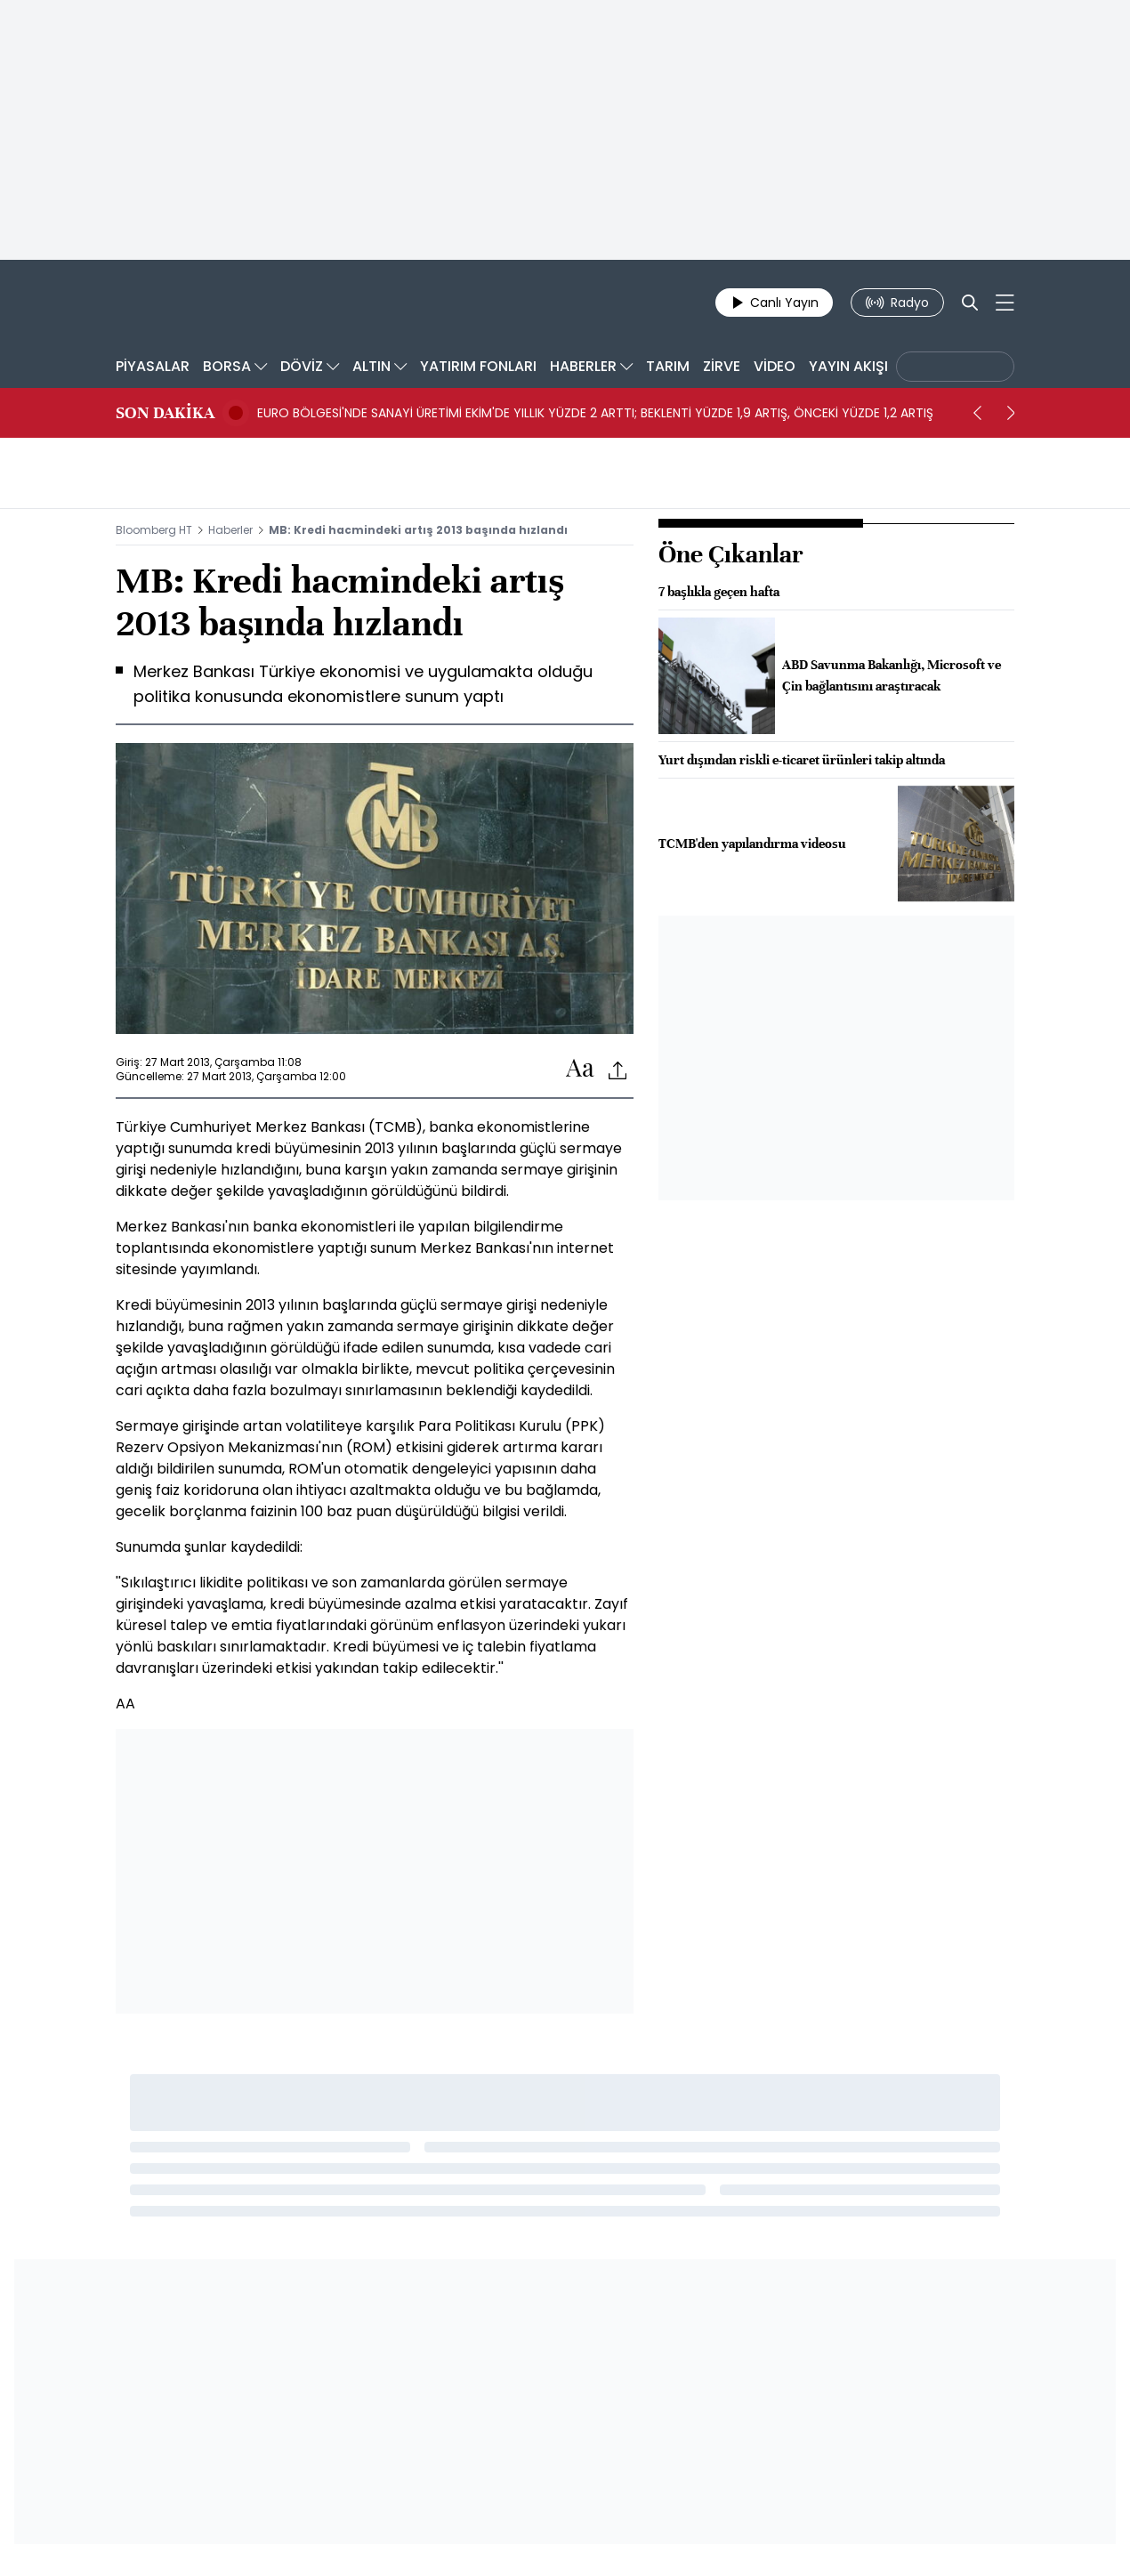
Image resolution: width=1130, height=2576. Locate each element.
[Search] (970, 302)
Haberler (230, 529)
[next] (1011, 412)
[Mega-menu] (1005, 302)
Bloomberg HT (154, 529)
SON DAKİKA (165, 413)
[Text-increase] (580, 1069)
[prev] (977, 412)
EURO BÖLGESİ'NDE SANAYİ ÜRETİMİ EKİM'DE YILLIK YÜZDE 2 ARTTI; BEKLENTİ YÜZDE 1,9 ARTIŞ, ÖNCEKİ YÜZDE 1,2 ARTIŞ (595, 413)
